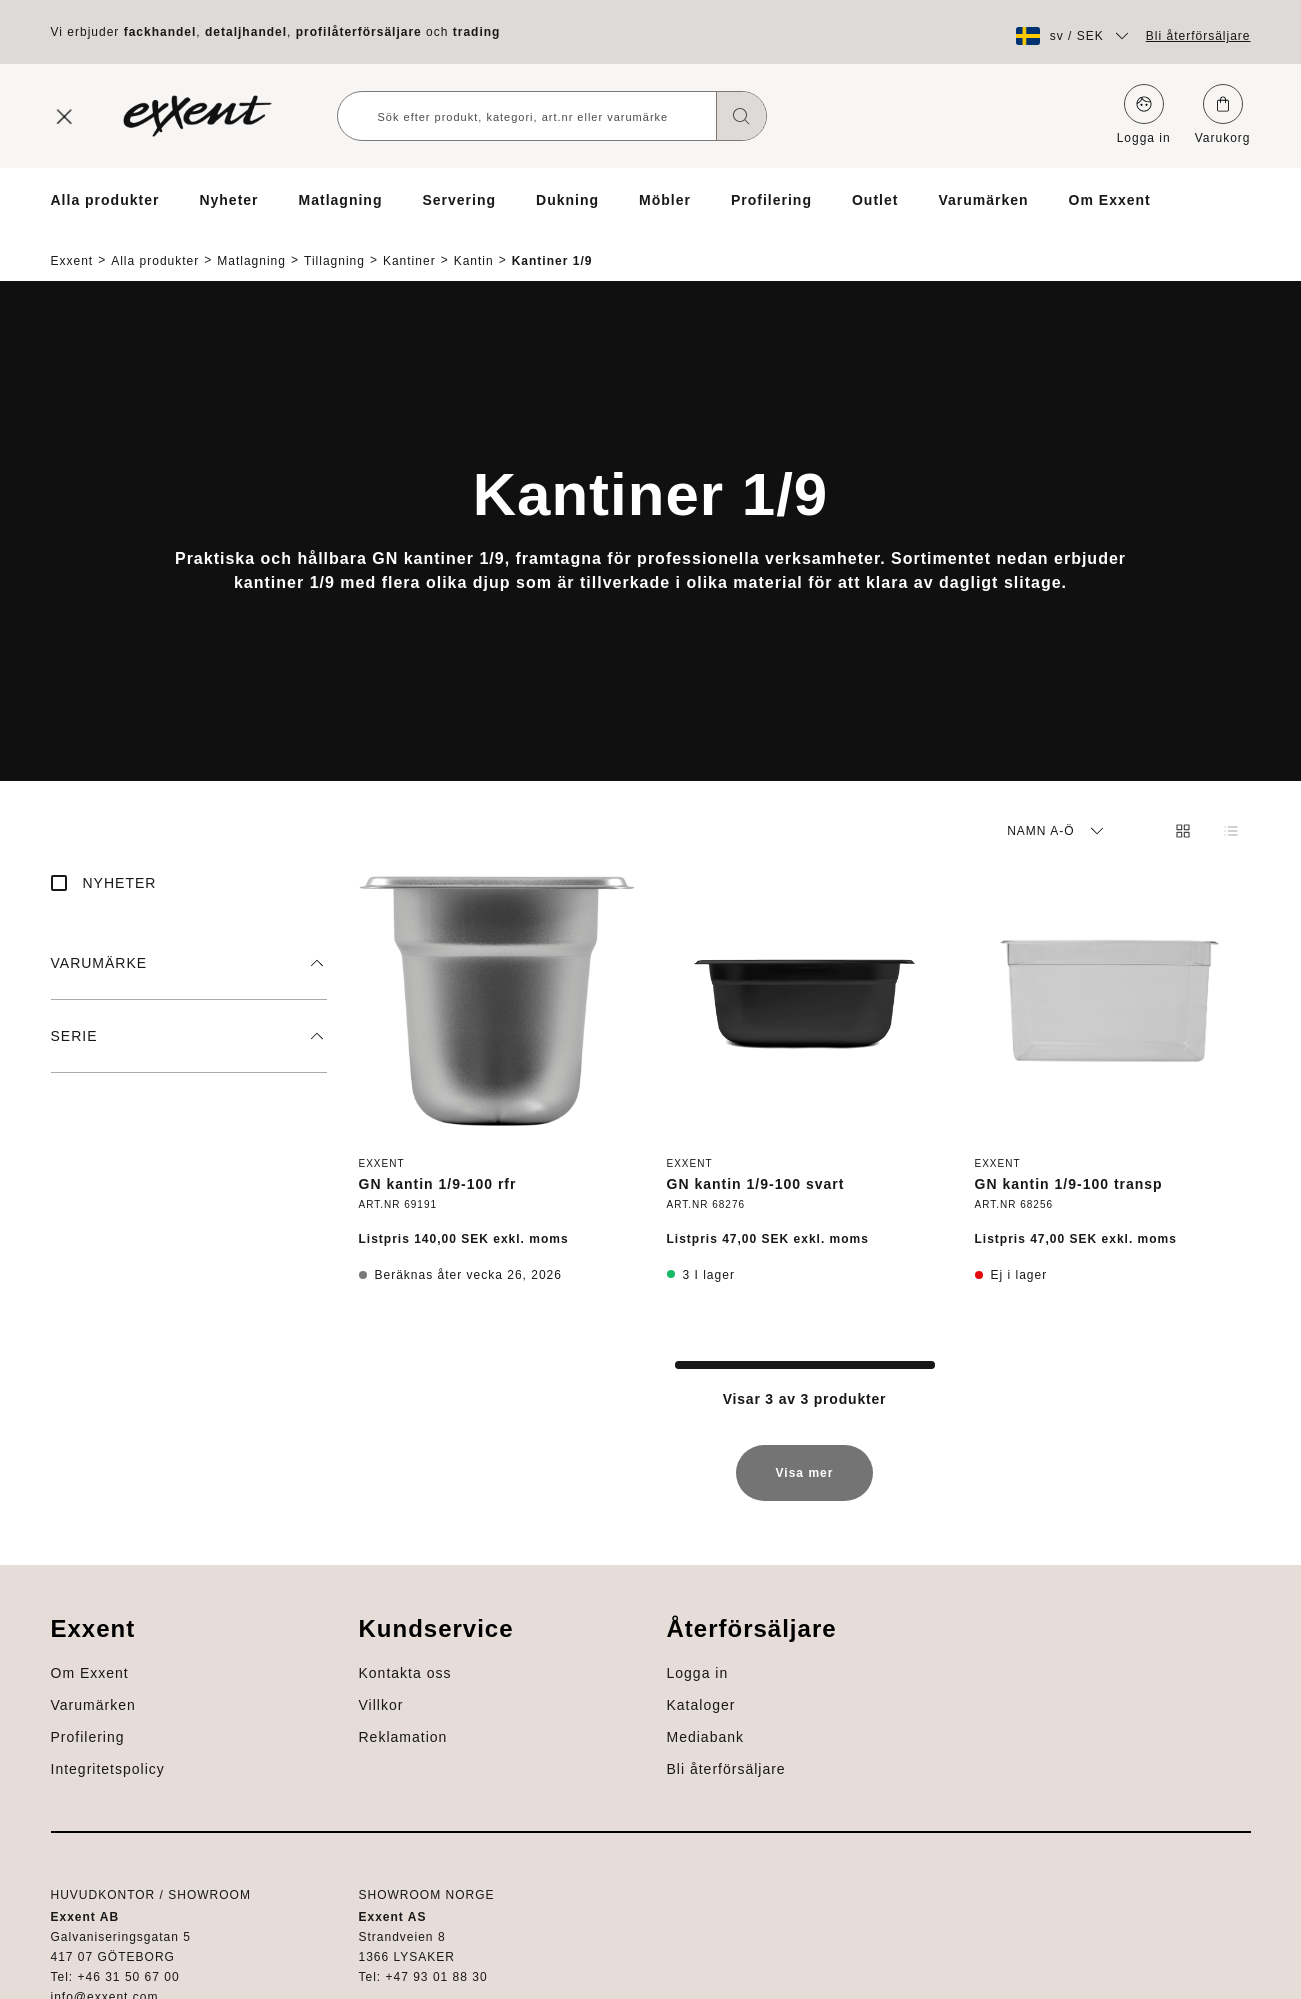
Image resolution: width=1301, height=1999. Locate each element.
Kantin (474, 243)
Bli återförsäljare (1198, 36)
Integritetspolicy (1193, 1692)
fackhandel (160, 32)
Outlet (875, 200)
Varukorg (1223, 114)
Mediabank (90, 1852)
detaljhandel (246, 32)
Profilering (771, 200)
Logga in (1144, 114)
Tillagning (334, 243)
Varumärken (983, 200)
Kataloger (85, 1820)
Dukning (567, 200)
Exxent (72, 243)
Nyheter (228, 200)
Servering (459, 200)
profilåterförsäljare (359, 32)
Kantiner (409, 243)
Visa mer (805, 1465)
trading (477, 32)
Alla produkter (105, 200)
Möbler (665, 200)
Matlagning (341, 200)
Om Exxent (1110, 200)
